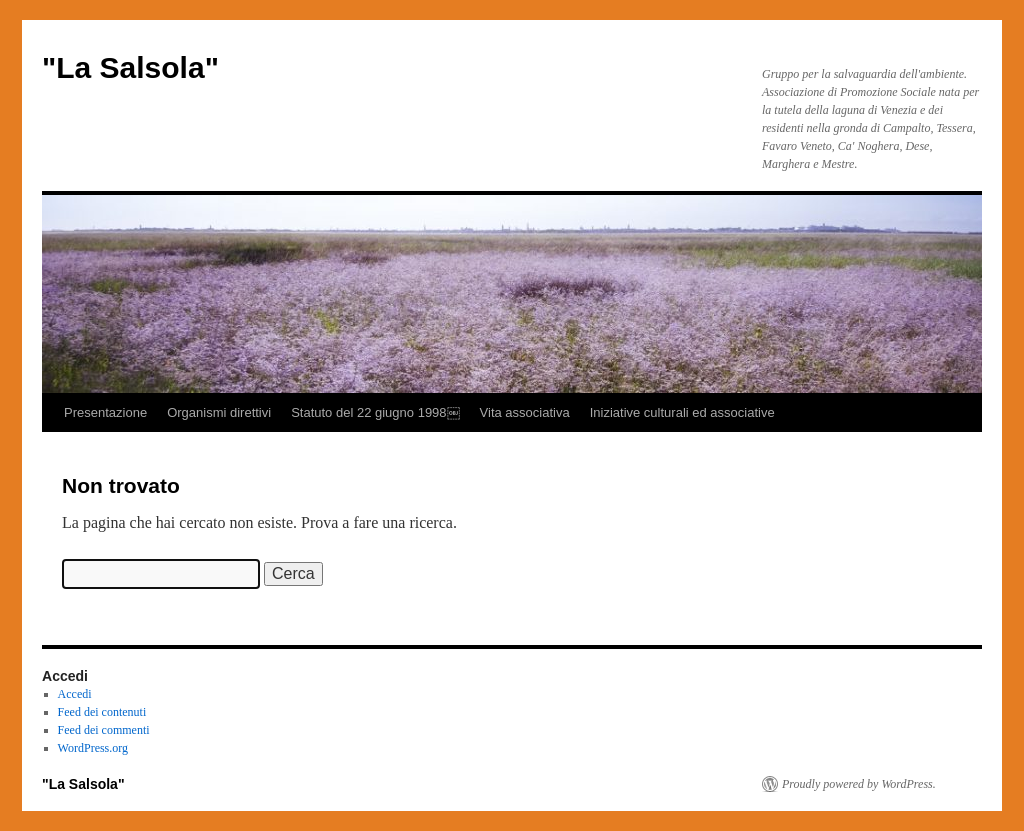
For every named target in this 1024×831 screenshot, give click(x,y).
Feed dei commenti (104, 730)
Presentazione (105, 412)
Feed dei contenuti (102, 712)
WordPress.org (93, 748)
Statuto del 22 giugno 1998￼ (375, 412)
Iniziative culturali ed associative (682, 412)
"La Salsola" (130, 67)
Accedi (75, 694)
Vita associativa (525, 412)
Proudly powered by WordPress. (859, 784)
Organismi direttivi (219, 412)
